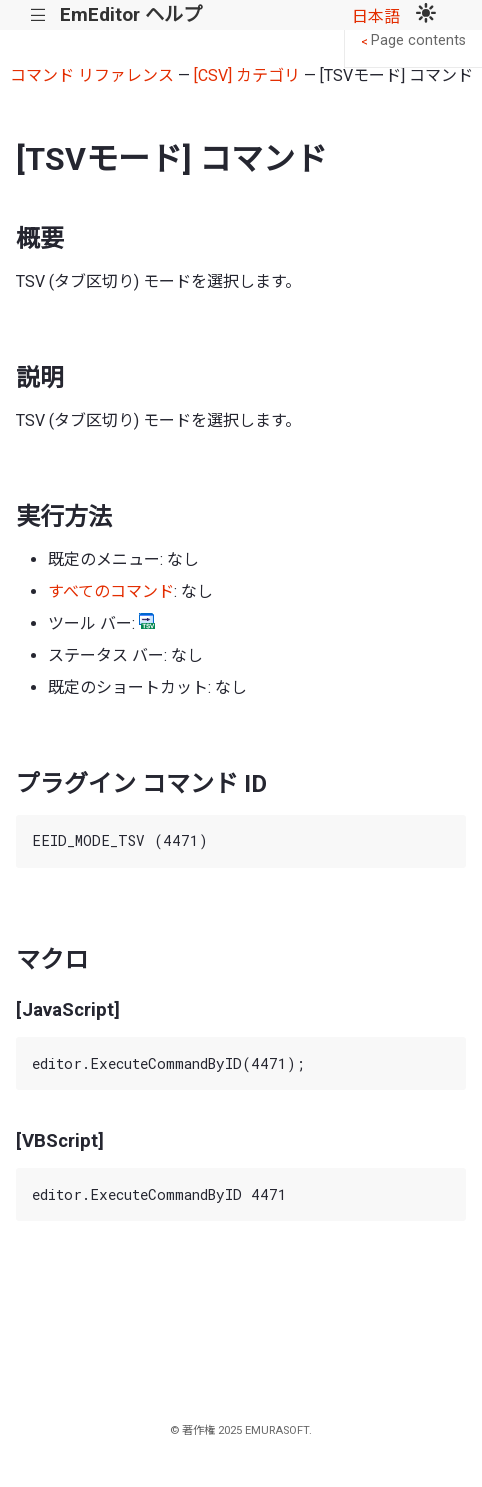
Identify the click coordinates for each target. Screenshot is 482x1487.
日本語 (376, 16)
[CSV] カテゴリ (247, 75)
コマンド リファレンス (92, 75)
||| (38, 15)
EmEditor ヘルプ (131, 14)
